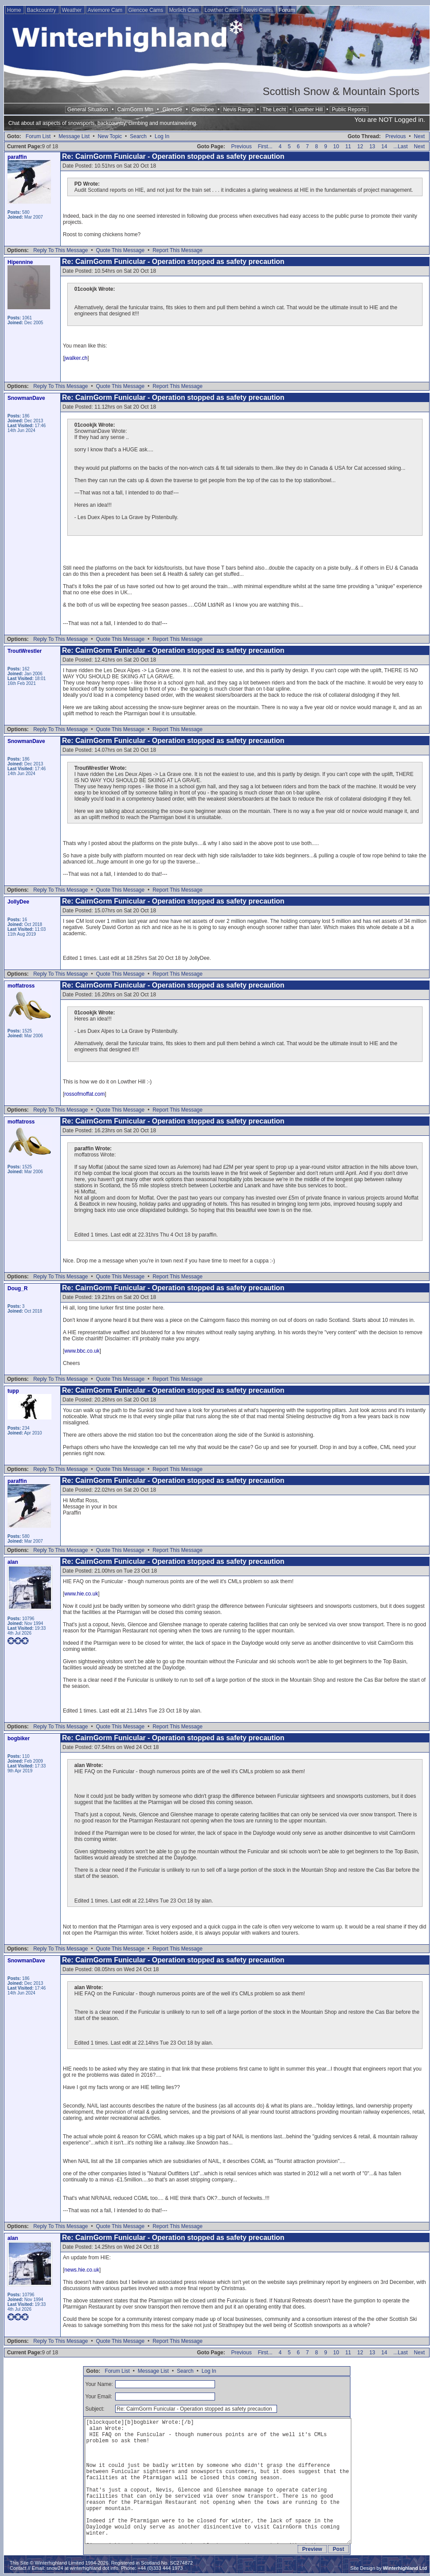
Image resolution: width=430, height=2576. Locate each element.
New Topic (110, 136)
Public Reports (349, 109)
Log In (162, 136)
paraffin (17, 157)
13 (372, 146)
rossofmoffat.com (84, 1094)
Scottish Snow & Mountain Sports (340, 91)
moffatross (21, 986)
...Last (401, 146)
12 (360, 146)
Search (138, 136)
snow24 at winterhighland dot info (82, 2568)
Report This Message (178, 250)
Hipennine (20, 262)
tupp (13, 1391)
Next (419, 136)
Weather (72, 10)
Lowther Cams (222, 10)
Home (14, 10)
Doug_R (17, 1288)
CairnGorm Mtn (135, 109)
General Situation (87, 109)
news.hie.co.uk (81, 2270)
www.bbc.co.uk (81, 1351)
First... (265, 146)
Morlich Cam (184, 10)
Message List (74, 136)
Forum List (38, 136)
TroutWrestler (24, 651)
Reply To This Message (60, 250)
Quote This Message (120, 250)
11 (348, 146)
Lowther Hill (309, 109)
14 (384, 146)
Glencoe (172, 109)
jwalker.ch (75, 358)
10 (336, 146)
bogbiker (18, 1738)
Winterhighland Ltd (405, 2568)
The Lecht (274, 109)
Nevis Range (238, 109)
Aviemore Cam (105, 10)
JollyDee (18, 902)
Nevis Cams (259, 10)
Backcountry (42, 10)
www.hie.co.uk (81, 1594)
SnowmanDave (26, 398)
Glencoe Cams (146, 10)
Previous (395, 136)
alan (12, 1562)
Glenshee (202, 109)
